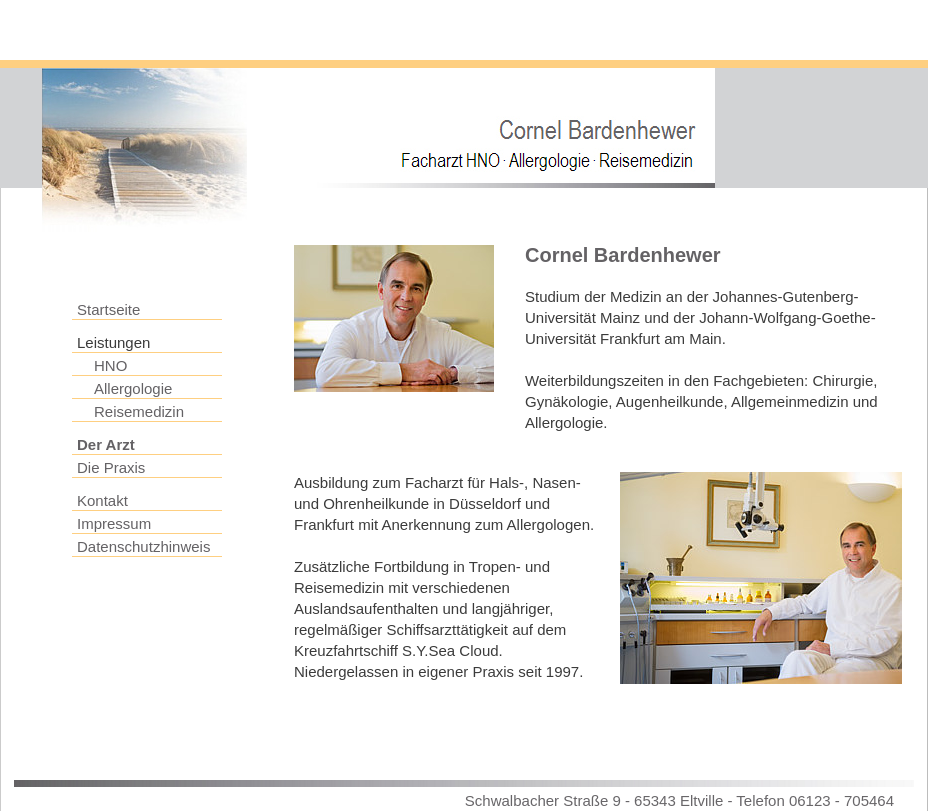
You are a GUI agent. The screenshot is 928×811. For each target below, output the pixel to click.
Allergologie (133, 388)
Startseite (108, 309)
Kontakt (102, 500)
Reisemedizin (139, 411)
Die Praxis (111, 467)
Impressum (114, 523)
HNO (110, 365)
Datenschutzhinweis (143, 546)
